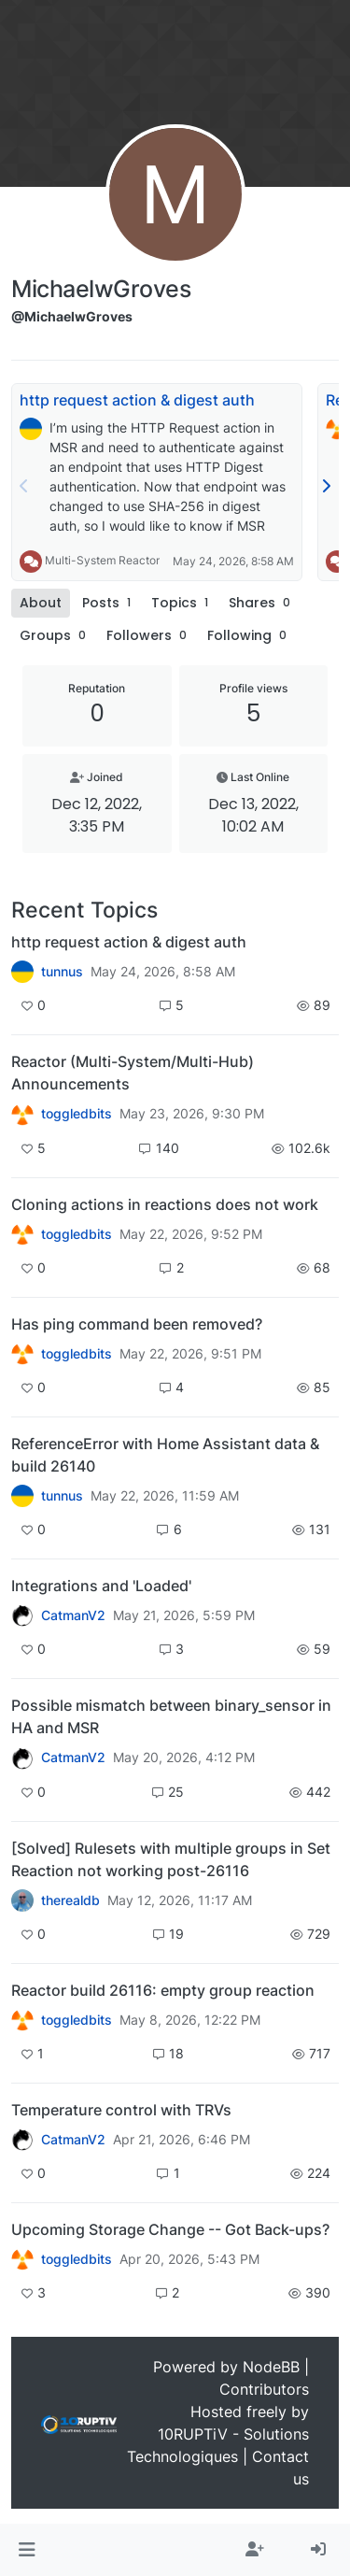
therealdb (70, 1900)
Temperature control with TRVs (121, 2109)
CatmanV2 (73, 1615)
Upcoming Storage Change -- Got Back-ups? (170, 2229)
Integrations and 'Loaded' (101, 1585)
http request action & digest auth (137, 400)
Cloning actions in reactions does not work (164, 1204)
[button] (26, 2550)
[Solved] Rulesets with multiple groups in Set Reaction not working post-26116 (170, 1859)
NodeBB (271, 2366)
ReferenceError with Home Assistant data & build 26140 (165, 1454)
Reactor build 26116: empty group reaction (163, 1990)
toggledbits (76, 1113)
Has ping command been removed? (136, 1324)
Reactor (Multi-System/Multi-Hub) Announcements (132, 1072)
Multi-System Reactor (102, 560)
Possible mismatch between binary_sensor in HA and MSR (171, 1716)
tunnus (62, 971)
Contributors (264, 2389)
